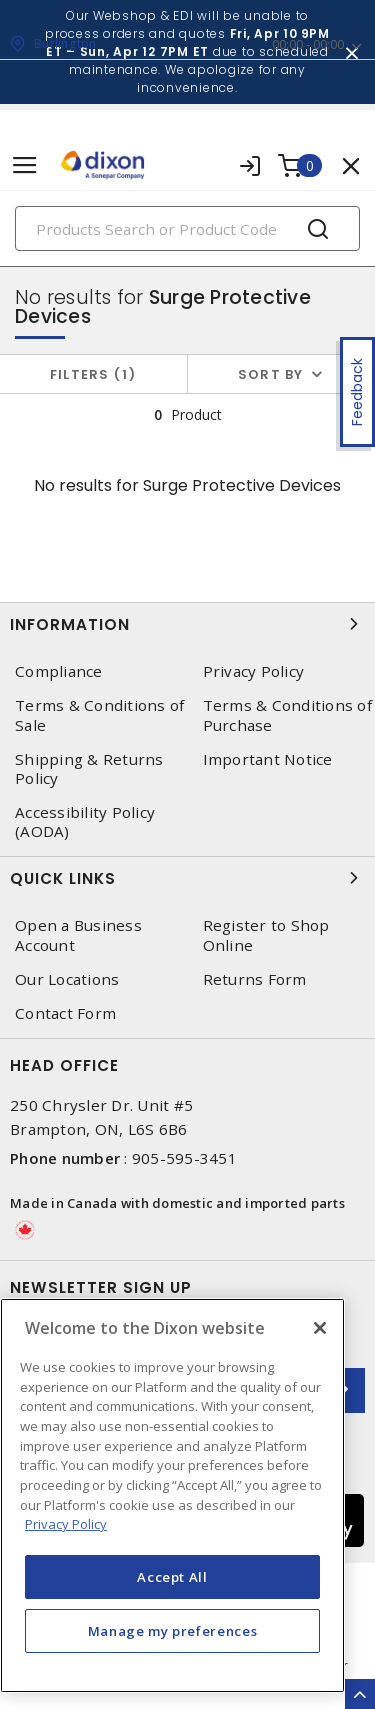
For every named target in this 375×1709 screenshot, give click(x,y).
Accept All (172, 1577)
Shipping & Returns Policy (89, 769)
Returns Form (255, 979)
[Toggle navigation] (25, 165)
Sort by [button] (271, 374)
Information (187, 624)
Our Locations (67, 979)
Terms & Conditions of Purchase (287, 715)
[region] (172, 1495)
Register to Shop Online (266, 935)
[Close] (320, 1328)
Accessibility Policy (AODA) (85, 822)
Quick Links (187, 878)
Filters (93, 374)
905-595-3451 (184, 1158)
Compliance (59, 671)
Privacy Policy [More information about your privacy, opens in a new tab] (66, 1524)
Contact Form (65, 1013)
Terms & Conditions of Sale (99, 715)
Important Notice (268, 759)
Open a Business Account (78, 935)
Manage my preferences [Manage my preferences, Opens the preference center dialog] (173, 1631)
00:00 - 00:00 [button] (308, 44)
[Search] (187, 228)
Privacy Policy (254, 671)
